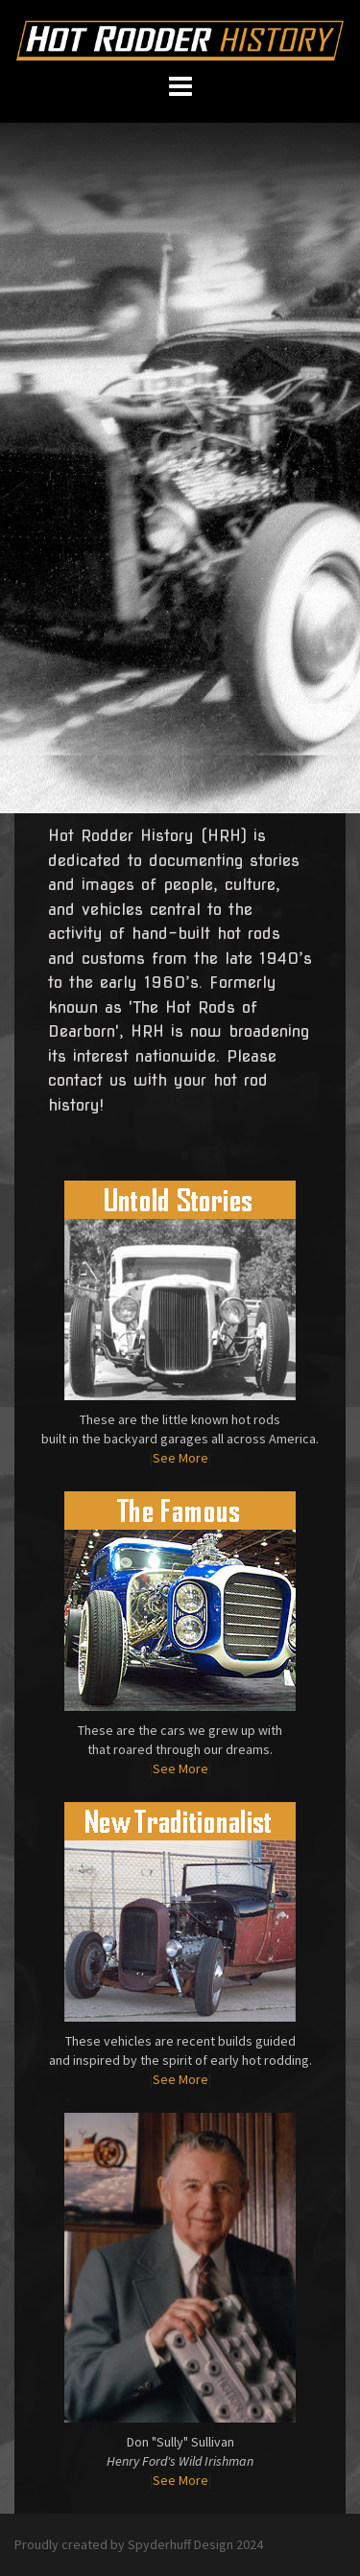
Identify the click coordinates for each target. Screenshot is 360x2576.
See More (180, 1457)
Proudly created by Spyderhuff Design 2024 (138, 2544)
